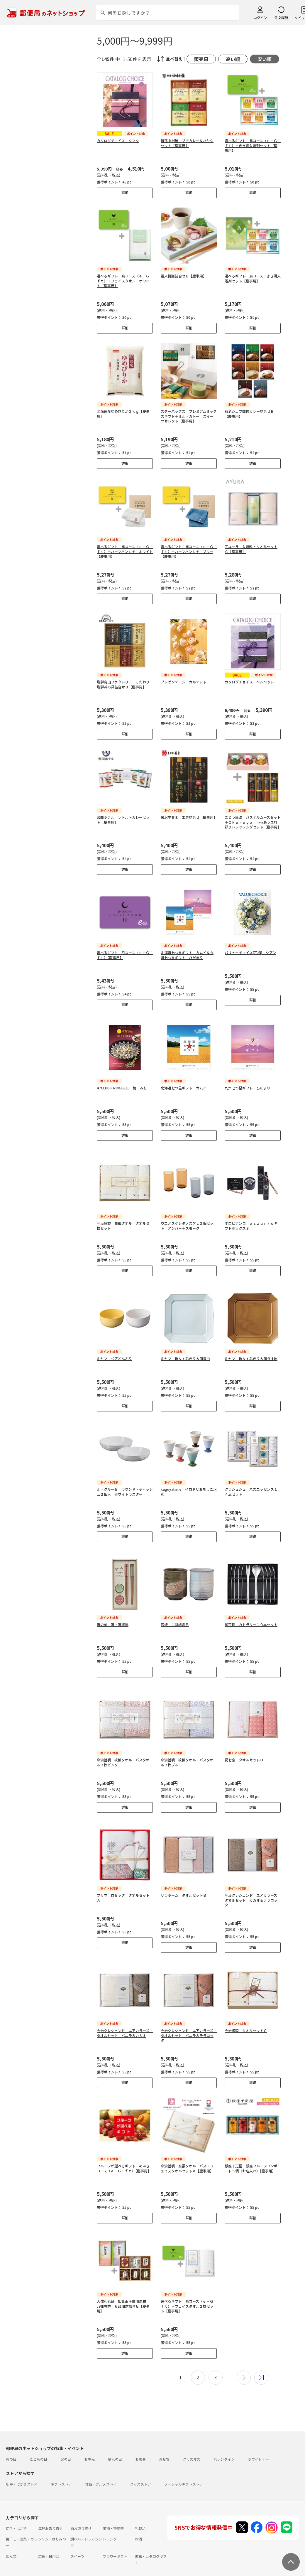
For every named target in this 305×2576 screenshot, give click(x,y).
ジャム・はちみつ (52, 2524)
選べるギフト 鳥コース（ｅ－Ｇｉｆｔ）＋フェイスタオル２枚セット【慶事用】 (189, 2291)
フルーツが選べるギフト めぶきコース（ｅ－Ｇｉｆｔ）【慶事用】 (124, 2154)
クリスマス (191, 2444)
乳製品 (140, 2514)
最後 (261, 2363)
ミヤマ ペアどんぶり (114, 1349)
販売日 (201, 59)
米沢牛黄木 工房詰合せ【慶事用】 (189, 817)
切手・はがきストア (22, 2469)
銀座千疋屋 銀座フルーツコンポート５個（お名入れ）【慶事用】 (251, 2154)
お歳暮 (140, 2444)
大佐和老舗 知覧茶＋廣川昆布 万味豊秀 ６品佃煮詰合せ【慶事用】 (123, 2291)
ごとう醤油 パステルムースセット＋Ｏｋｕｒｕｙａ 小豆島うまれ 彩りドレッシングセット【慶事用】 (253, 822)
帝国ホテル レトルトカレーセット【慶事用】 (123, 820)
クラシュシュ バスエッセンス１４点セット (251, 1482)
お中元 (89, 2444)
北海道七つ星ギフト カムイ (183, 1087)
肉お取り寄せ (81, 2514)
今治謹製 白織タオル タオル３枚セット (123, 1221)
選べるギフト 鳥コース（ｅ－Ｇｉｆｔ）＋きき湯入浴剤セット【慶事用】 (253, 145)
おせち (164, 2444)
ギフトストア (61, 2469)
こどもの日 (38, 2444)
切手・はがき (16, 2514)
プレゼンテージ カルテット (183, 681)
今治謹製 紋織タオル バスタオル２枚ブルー (187, 1748)
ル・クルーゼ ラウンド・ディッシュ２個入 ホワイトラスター (125, 1482)
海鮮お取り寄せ (50, 2514)
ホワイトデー (258, 2444)
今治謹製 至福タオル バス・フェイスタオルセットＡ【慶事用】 (187, 2154)
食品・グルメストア (101, 2469)
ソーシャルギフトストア (183, 2469)
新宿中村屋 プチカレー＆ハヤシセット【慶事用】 (187, 143)
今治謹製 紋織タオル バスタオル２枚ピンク (123, 1748)
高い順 (233, 59)
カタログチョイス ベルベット (249, 681)
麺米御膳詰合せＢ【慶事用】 (183, 275)
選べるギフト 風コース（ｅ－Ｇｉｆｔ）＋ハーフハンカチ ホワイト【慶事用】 (125, 551)
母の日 (11, 2444)
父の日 (65, 2444)
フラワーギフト (115, 2542)
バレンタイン (224, 2444)
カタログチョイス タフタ (118, 140)
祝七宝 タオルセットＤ (244, 1745)
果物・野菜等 (113, 2514)
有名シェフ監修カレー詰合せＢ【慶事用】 (249, 414)
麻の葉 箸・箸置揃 (112, 1610)
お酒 (138, 2524)
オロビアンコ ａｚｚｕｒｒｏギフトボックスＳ (251, 1221)
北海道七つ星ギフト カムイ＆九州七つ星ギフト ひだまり (187, 955)
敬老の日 (115, 2444)
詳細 (124, 192)
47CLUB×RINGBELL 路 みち (122, 1087)
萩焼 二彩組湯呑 (175, 1610)
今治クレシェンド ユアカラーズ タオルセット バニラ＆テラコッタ (189, 2021)
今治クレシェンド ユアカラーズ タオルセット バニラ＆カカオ (125, 2019)
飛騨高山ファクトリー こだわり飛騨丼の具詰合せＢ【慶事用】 (123, 684)
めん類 (11, 2542)
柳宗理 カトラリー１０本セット (251, 1610)
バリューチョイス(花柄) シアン (250, 952)
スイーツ (77, 2542)
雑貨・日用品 (48, 2542)
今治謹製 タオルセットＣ (246, 2016)
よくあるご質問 (45, 2565)
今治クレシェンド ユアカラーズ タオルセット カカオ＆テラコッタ (253, 1885)
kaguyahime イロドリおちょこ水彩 (189, 1482)
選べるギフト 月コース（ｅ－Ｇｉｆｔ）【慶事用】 (125, 955)
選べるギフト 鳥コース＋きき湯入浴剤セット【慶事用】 (253, 278)
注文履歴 (281, 17)
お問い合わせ (73, 2565)
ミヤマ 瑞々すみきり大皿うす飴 (251, 1349)
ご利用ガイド (16, 2565)
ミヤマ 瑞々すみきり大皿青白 (185, 1349)
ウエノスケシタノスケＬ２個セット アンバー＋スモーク (187, 1221)
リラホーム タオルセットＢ (183, 1880)
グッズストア (140, 2469)
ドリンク (110, 2524)
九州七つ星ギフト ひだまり (247, 1087)
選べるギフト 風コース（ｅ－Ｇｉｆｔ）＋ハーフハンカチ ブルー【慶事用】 (189, 551)
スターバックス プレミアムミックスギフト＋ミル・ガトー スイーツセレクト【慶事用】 (189, 416)
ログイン (260, 17)
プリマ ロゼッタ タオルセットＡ (123, 1883)
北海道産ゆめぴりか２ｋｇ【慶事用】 (123, 414)
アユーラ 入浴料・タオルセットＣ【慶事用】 (251, 549)
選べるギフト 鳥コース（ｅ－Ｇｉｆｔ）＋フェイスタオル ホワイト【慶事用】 (125, 280)
